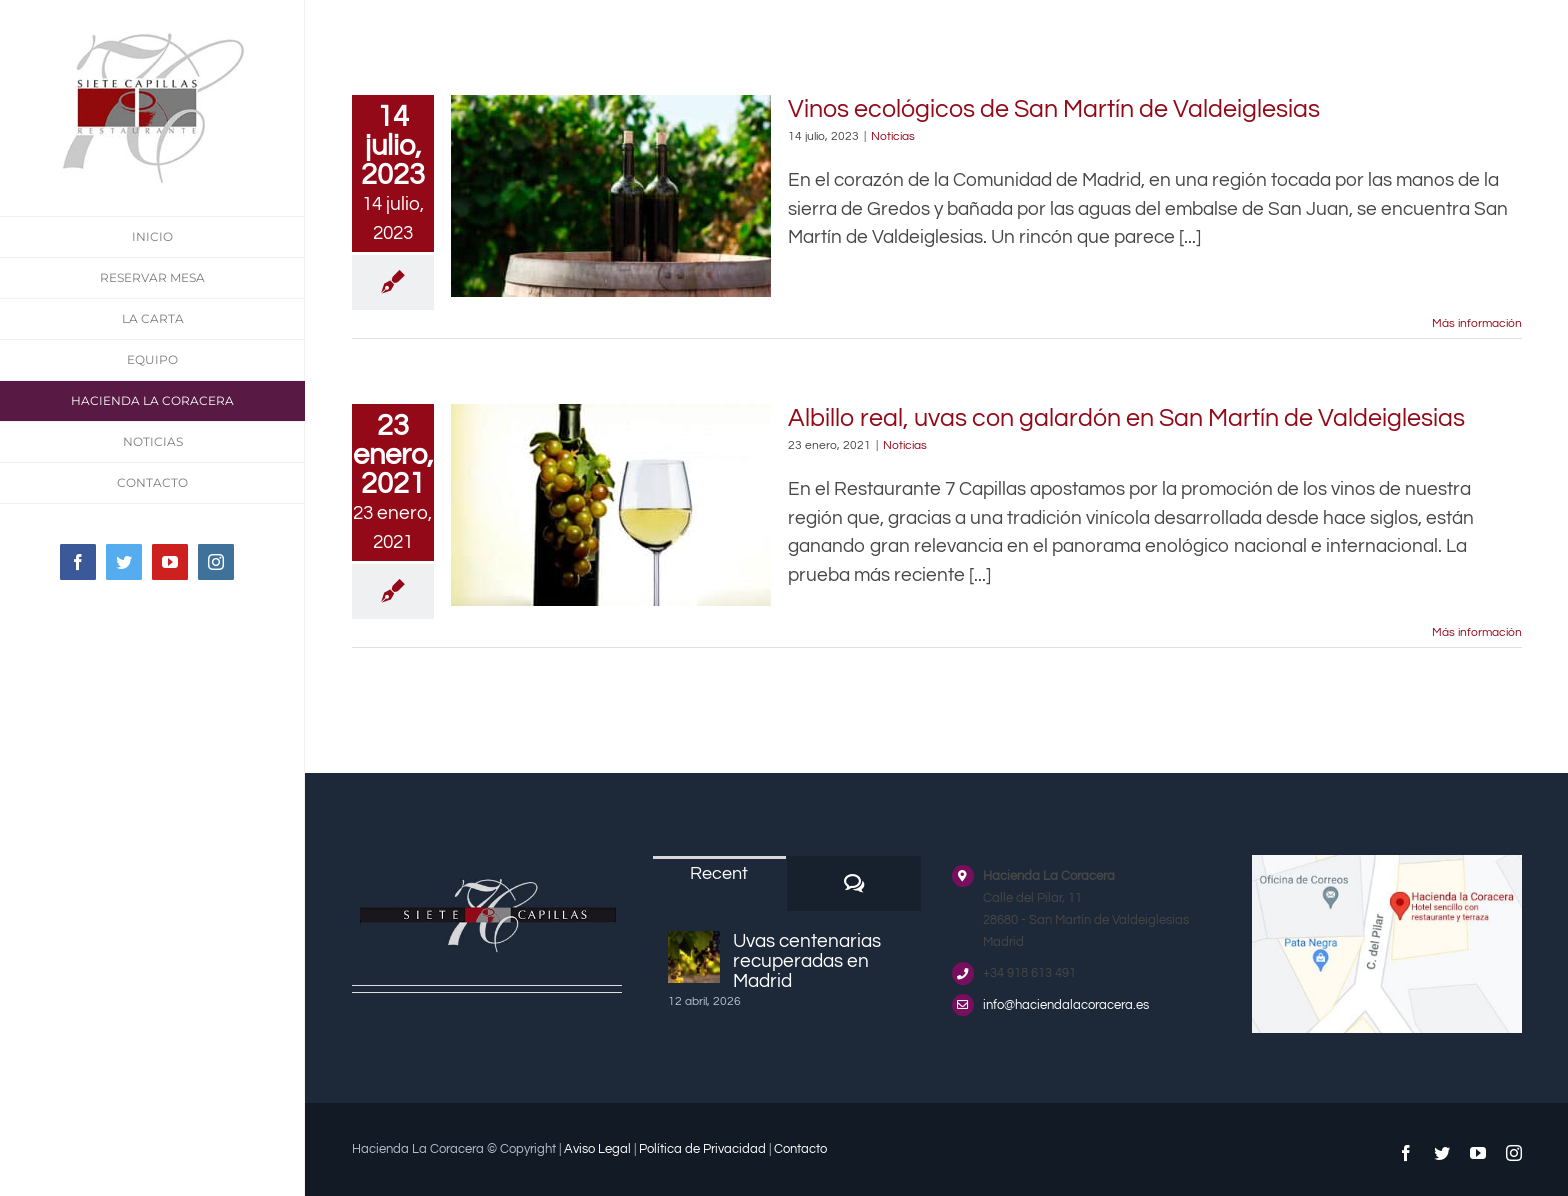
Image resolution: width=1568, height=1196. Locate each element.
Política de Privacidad (702, 1149)
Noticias (893, 136)
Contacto (800, 1149)
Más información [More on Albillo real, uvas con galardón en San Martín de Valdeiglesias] (1477, 632)
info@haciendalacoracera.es (1066, 1005)
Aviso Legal (597, 1149)
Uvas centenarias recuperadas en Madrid (807, 961)
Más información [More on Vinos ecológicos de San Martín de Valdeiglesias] (1477, 323)
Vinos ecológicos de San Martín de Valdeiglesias (1054, 109)
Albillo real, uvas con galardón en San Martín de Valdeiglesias (1126, 418)
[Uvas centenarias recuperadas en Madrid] (694, 957)
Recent (719, 873)
